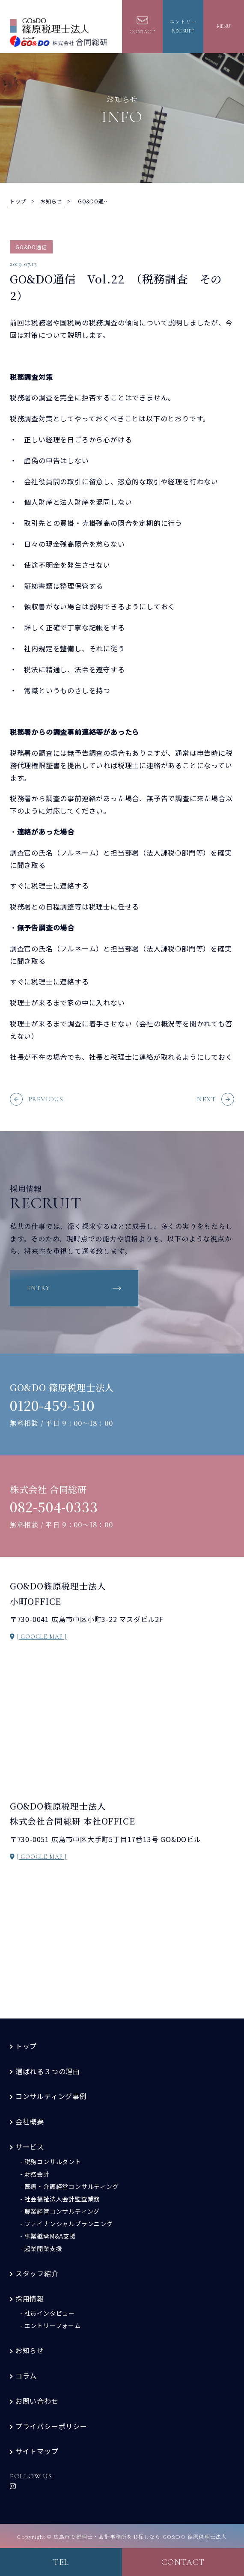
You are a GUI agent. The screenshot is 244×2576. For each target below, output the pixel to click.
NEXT (215, 1099)
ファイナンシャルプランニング (68, 2223)
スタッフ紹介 (37, 2273)
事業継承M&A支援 (50, 2236)
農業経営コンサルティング (62, 2211)
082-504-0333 (54, 1506)
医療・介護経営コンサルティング (71, 2186)
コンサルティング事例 (51, 2096)
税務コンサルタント (52, 2161)
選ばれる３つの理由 (47, 2071)
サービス (29, 2146)
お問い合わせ (37, 2401)
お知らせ (29, 2350)
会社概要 (29, 2121)
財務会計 (37, 2174)
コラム (26, 2375)
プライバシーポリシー (51, 2426)
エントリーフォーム (52, 2325)
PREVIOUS (36, 1099)
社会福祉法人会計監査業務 (62, 2198)
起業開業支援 (43, 2248)
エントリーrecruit (183, 26)
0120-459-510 (52, 1405)
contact (183, 2562)
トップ (26, 2046)
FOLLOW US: (32, 2480)
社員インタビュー (49, 2313)
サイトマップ (37, 2451)
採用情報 (29, 2298)
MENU (224, 26)
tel (61, 2562)
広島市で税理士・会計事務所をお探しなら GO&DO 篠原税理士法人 (140, 2536)
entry (38, 1288)
